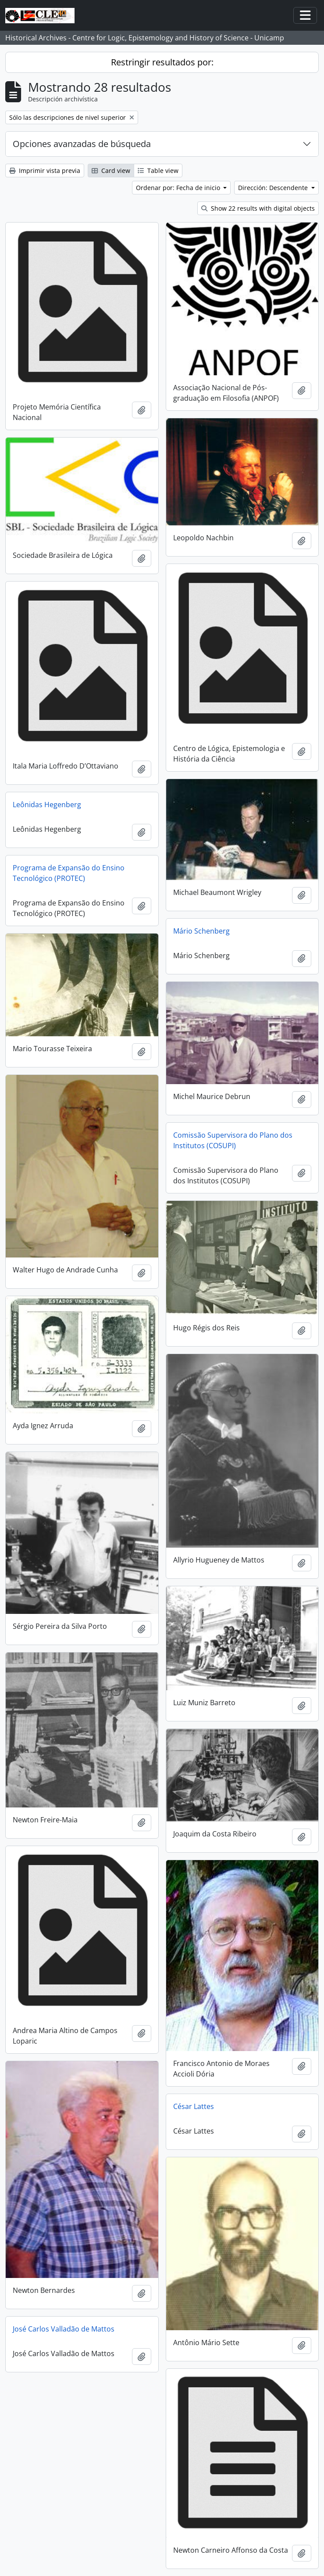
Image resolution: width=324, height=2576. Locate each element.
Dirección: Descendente (274, 187)
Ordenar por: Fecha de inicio (179, 187)
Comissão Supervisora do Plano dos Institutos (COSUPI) (232, 1140)
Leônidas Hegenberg (47, 804)
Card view (111, 170)
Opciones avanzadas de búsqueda (82, 144)
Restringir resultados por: (162, 62)
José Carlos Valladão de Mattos (63, 2329)
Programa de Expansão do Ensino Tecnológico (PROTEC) (69, 873)
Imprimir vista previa (44, 170)
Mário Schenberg (201, 931)
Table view (158, 170)
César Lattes (193, 2106)
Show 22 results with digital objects (258, 208)
